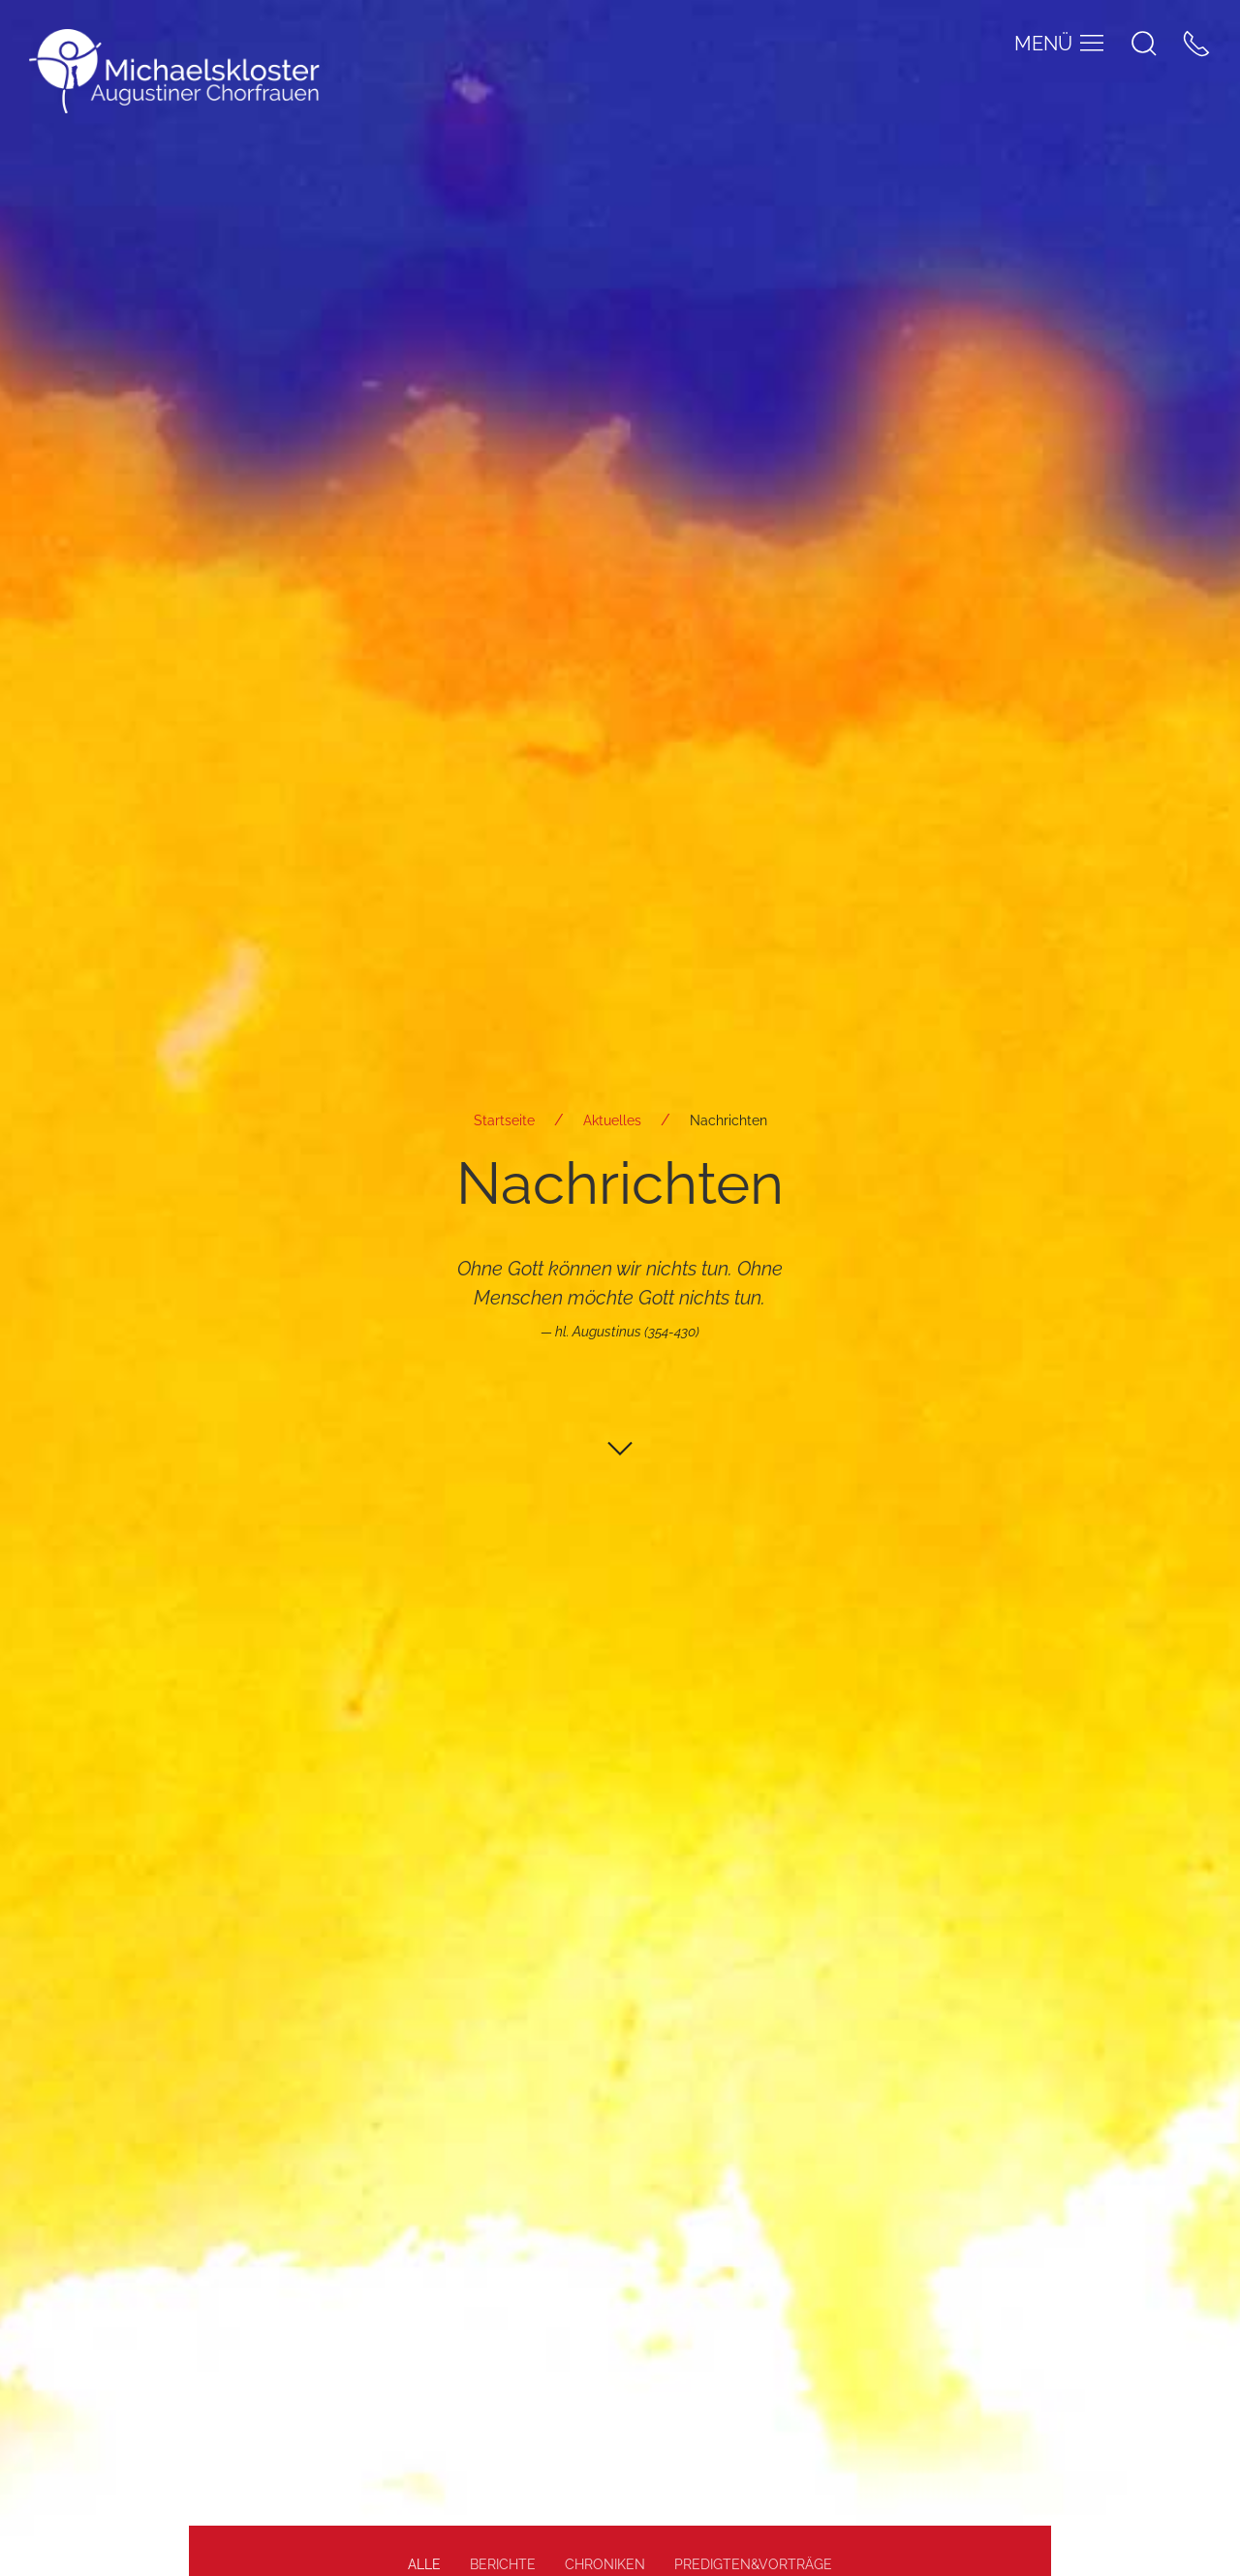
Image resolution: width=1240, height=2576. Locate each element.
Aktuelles (612, 1120)
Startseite (504, 1120)
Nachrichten (728, 1120)
